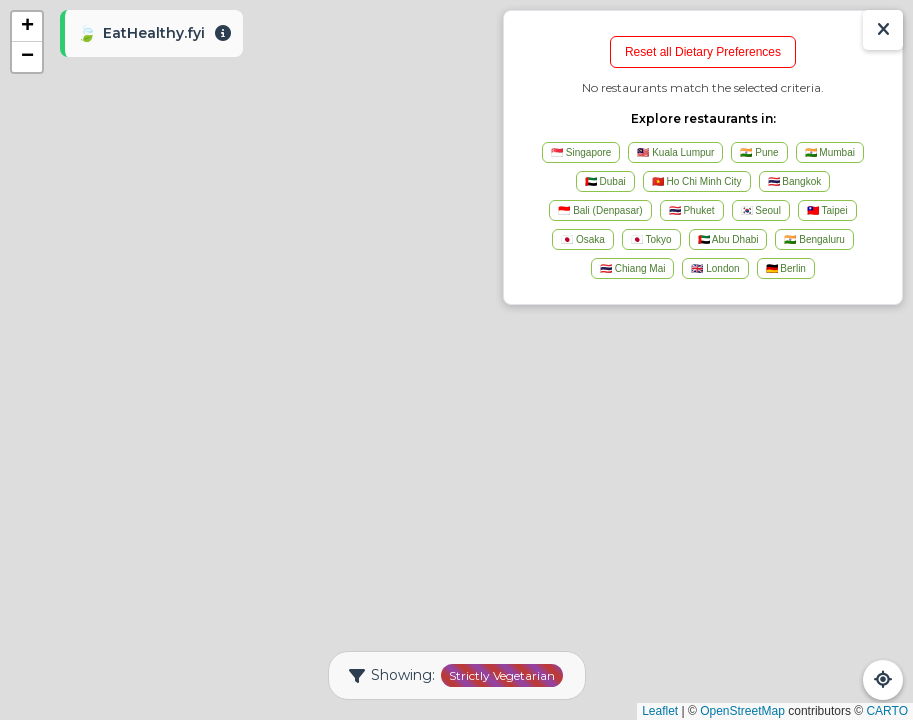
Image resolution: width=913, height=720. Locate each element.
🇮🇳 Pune (759, 152)
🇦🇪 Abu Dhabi (728, 239)
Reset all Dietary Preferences (703, 52)
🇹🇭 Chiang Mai (632, 268)
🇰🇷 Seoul (761, 210)
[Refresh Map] (883, 680)
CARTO (887, 711)
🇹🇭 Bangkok (795, 181)
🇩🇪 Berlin (786, 268)
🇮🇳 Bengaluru (814, 239)
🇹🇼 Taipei (827, 210)
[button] (27, 27)
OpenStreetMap (742, 711)
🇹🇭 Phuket (692, 210)
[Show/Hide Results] (883, 30)
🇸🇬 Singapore (581, 152)
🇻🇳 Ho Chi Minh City (697, 181)
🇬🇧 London (715, 268)
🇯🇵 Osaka (583, 239)
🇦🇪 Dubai (605, 181)
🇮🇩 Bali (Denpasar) (600, 210)
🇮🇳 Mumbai (830, 152)
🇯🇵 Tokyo (651, 239)
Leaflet (660, 711)
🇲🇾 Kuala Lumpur (675, 152)
